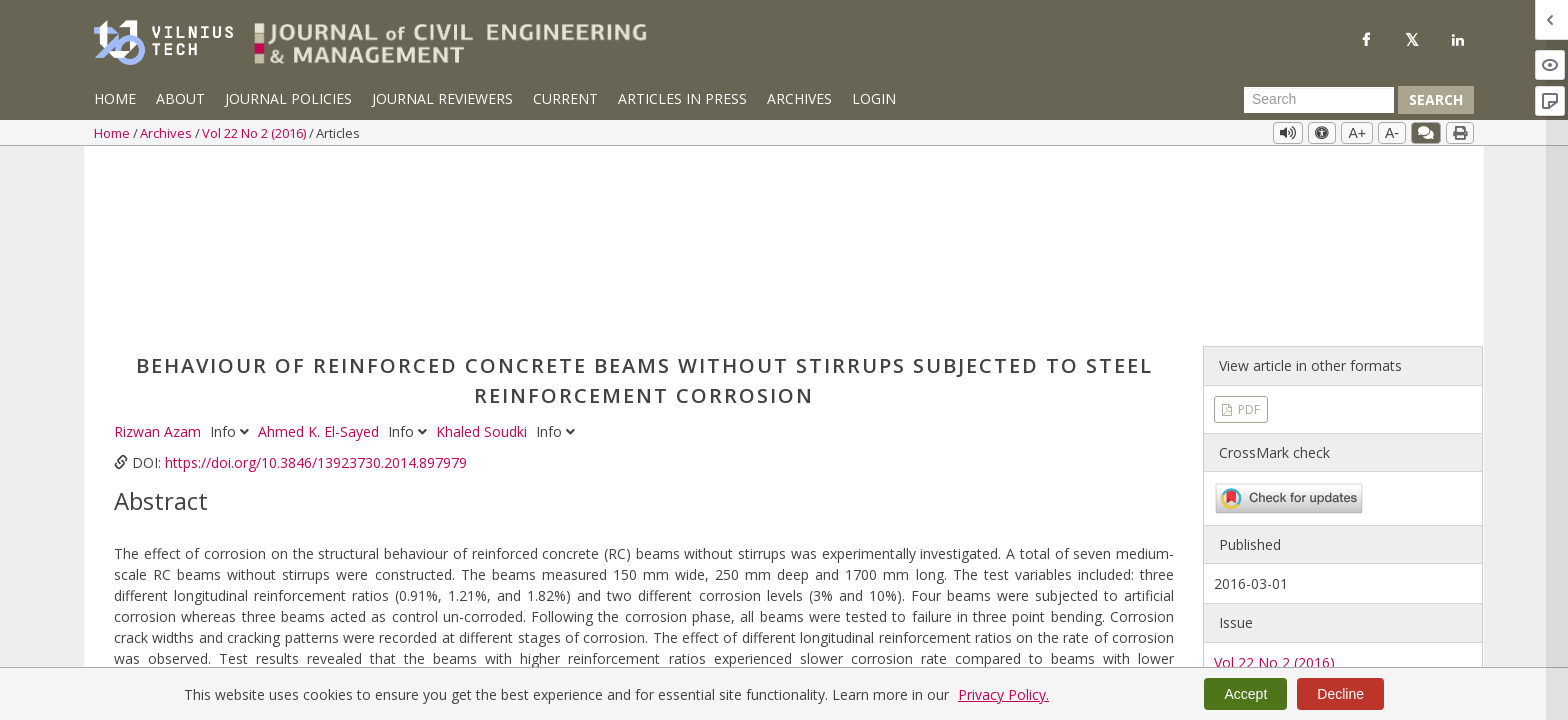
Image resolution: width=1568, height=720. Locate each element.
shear (280, 565)
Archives (799, 98)
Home (115, 98)
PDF (1247, 227)
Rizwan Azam (159, 250)
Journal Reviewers (442, 98)
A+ (1357, 133)
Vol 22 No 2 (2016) (255, 133)
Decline (1340, 694)
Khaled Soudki (483, 250)
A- (1392, 133)
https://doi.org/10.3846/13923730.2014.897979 (316, 281)
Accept (1245, 694)
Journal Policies (288, 98)
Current (565, 98)
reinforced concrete (410, 565)
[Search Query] (1319, 100)
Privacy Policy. (1003, 694)
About (180, 98)
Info (231, 250)
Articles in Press (682, 98)
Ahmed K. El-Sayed (320, 250)
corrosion (223, 565)
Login (874, 98)
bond (322, 565)
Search (1436, 99)
